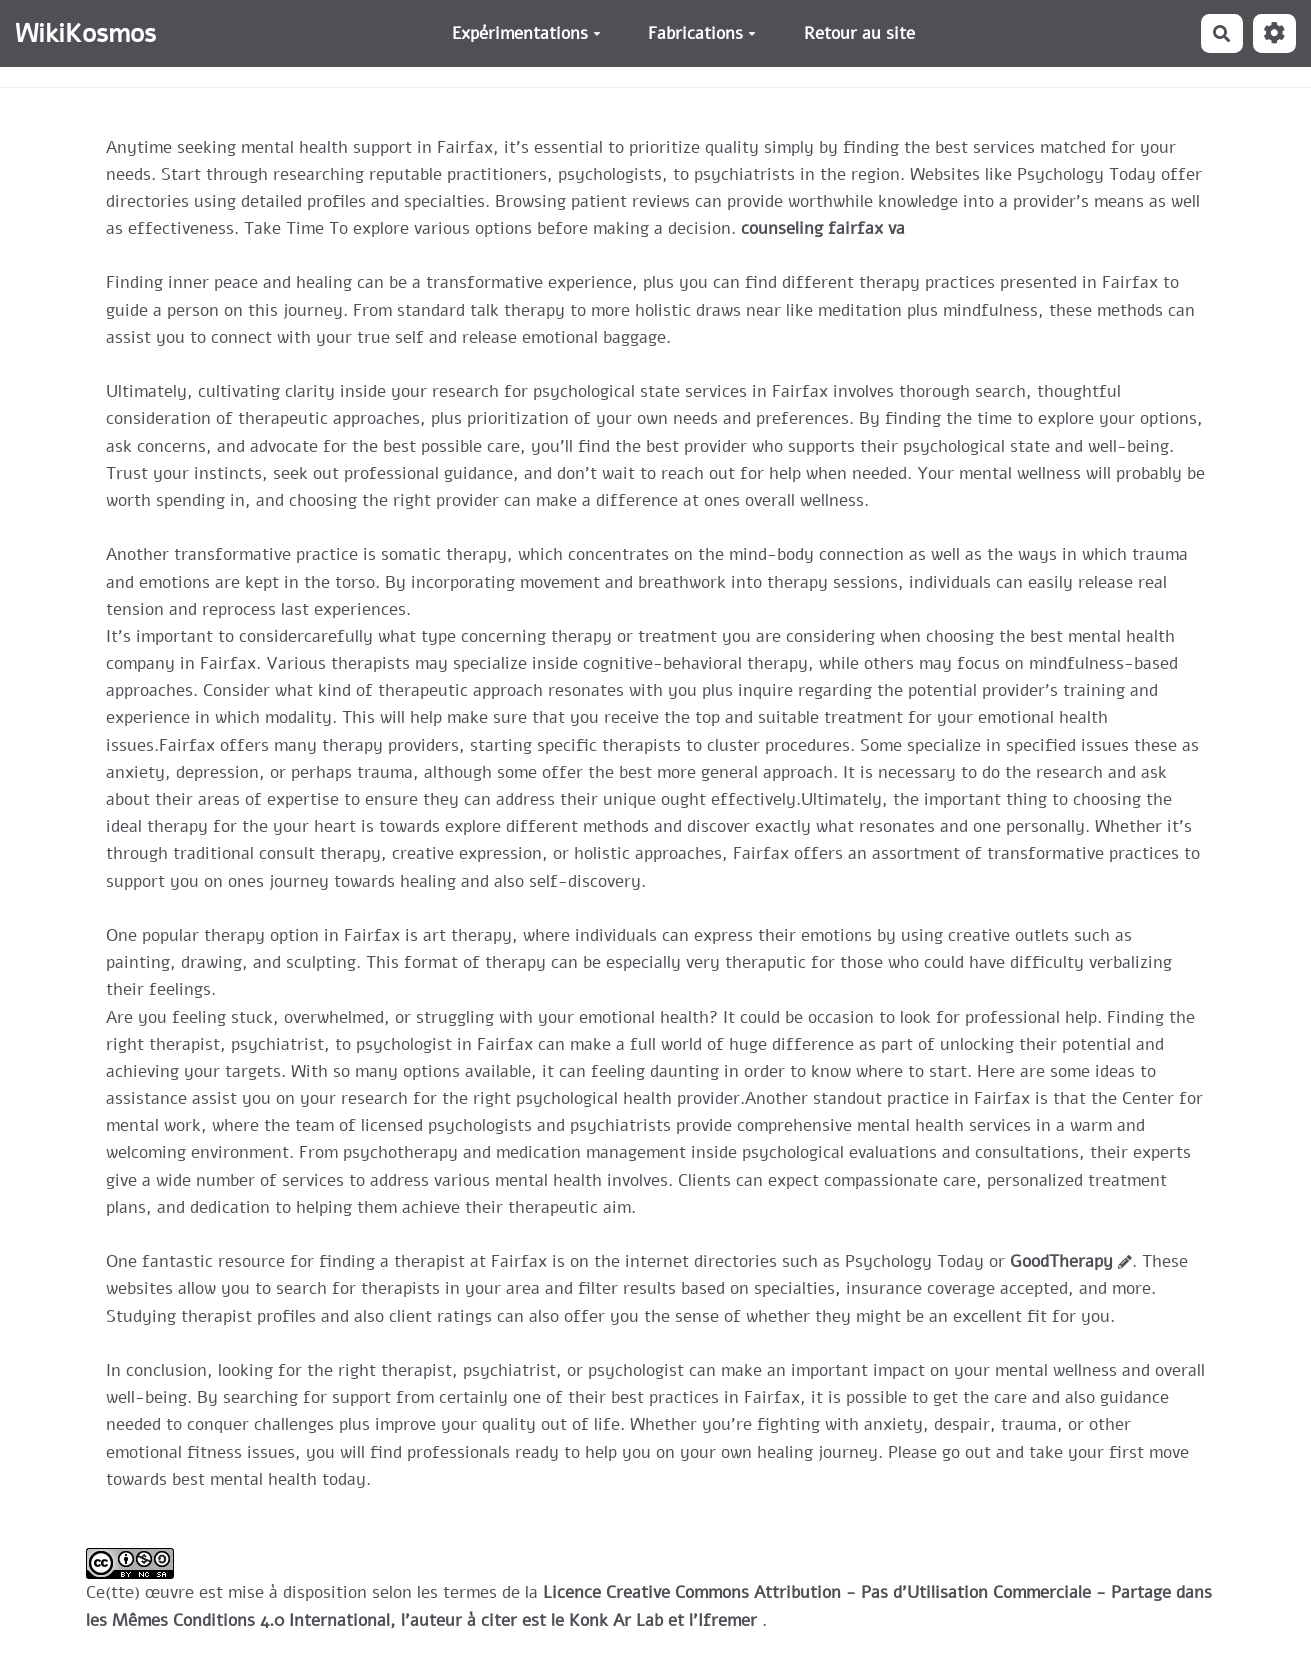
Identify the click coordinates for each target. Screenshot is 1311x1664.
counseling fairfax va (823, 228)
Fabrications (702, 33)
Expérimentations (526, 33)
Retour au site (859, 33)
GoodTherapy (1061, 1261)
